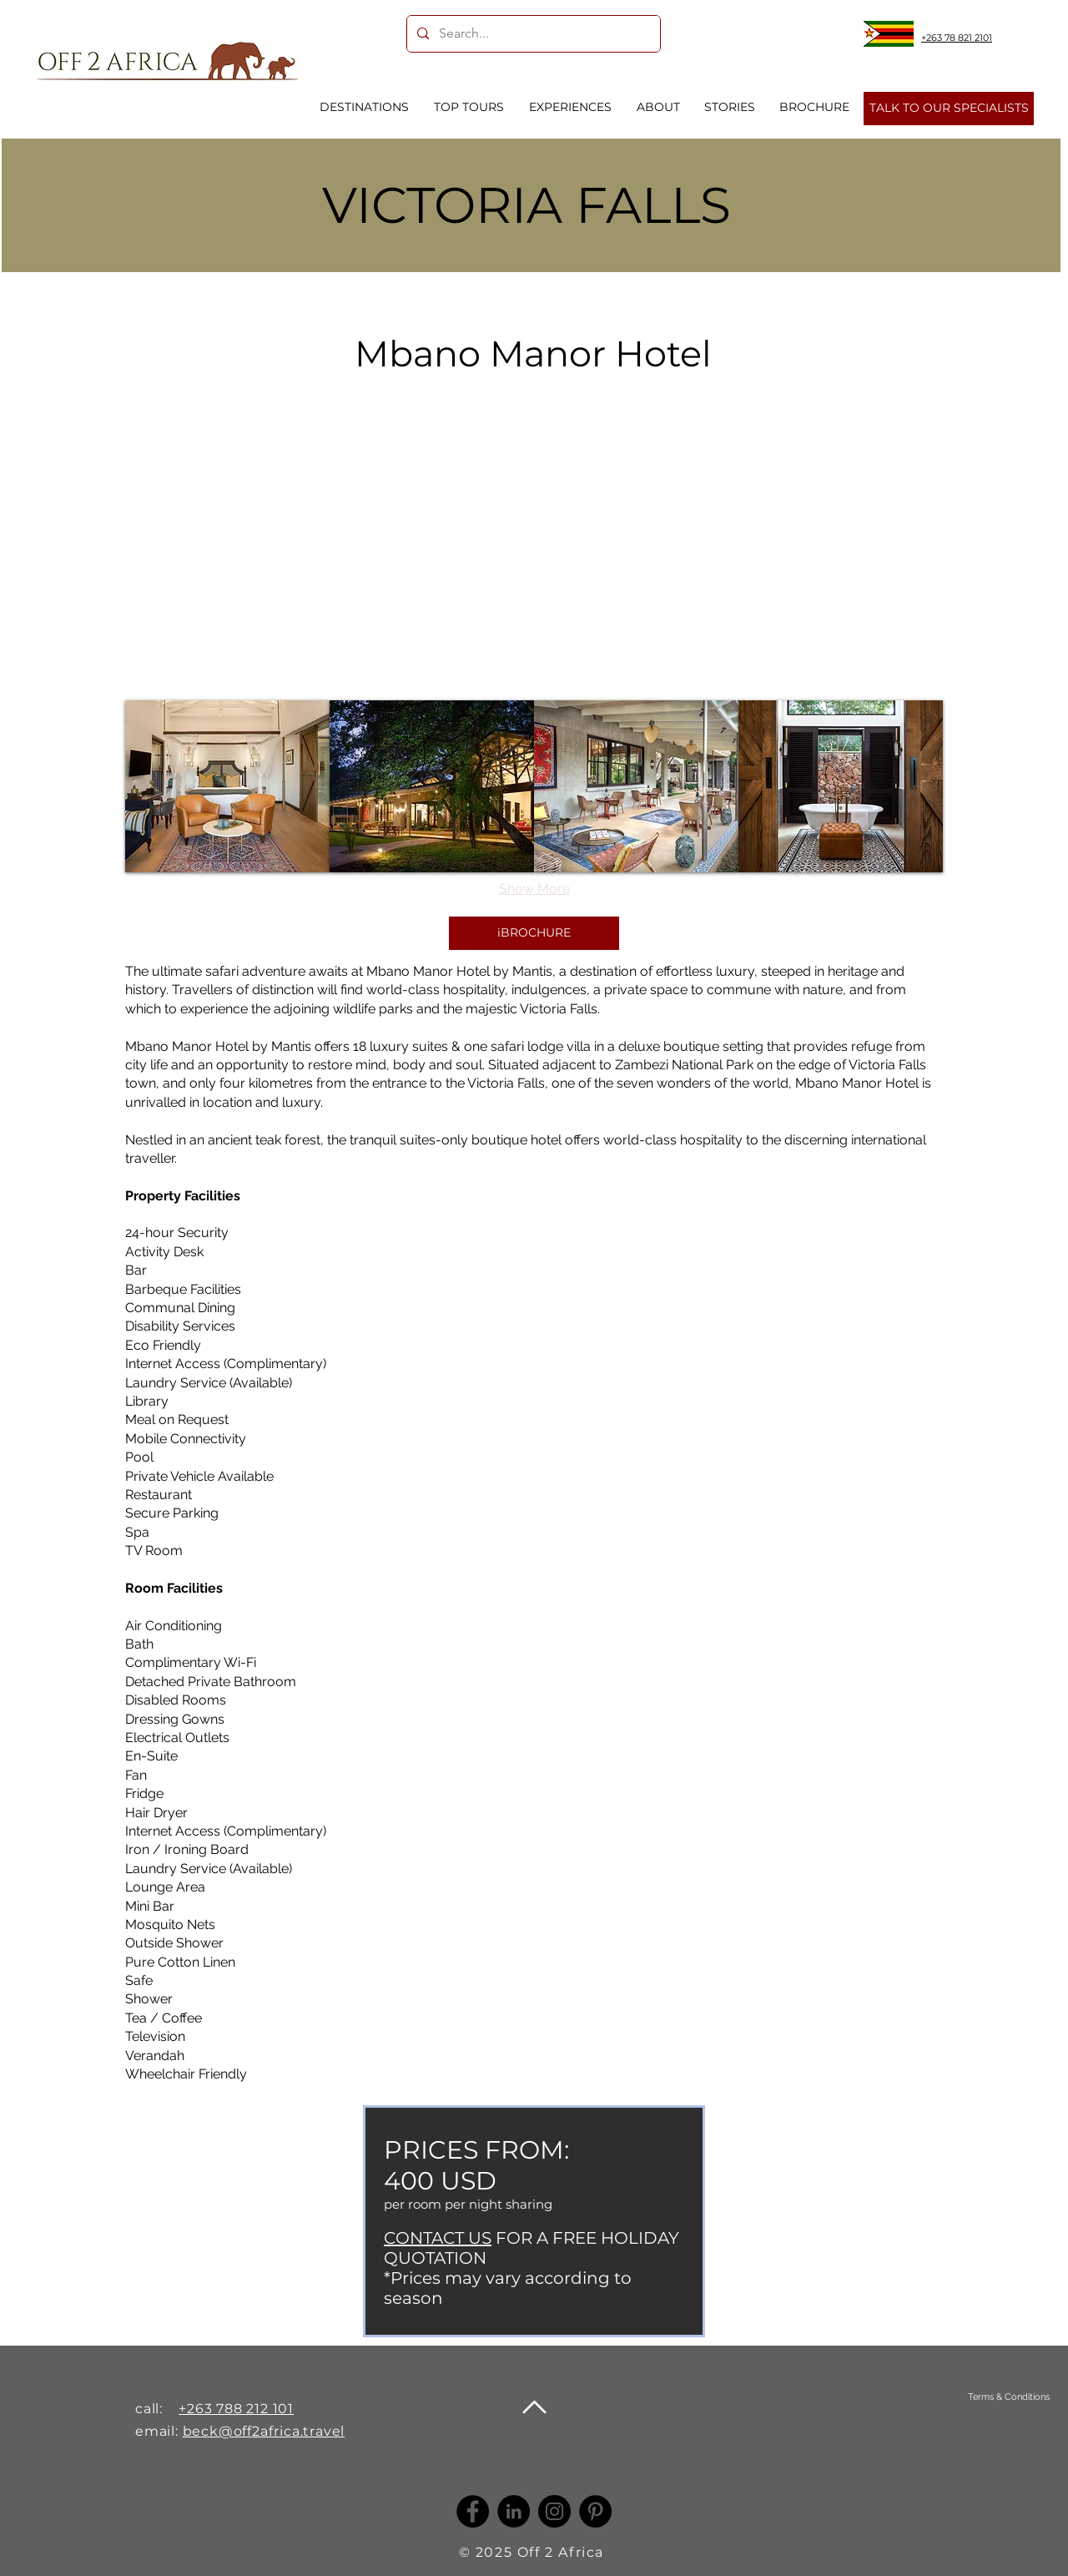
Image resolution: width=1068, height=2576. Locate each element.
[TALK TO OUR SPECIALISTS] (949, 108)
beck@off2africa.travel (264, 2431)
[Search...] (532, 34)
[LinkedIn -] (513, 2511)
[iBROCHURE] (534, 933)
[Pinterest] (595, 2511)
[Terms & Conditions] (1008, 2397)
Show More (534, 889)
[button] (227, 786)
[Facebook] (472, 2511)
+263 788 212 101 (236, 2409)
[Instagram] (554, 2511)
